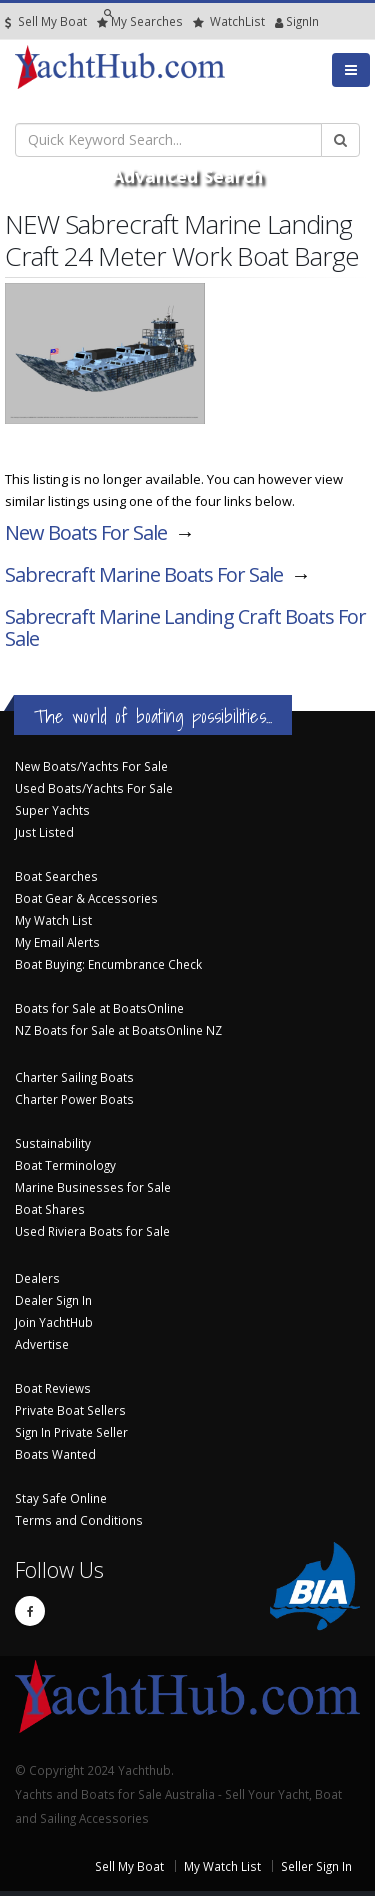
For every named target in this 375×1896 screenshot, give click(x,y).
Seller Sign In (316, 1866)
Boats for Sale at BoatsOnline (99, 1008)
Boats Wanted (55, 1454)
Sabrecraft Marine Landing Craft (185, 627)
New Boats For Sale (86, 532)
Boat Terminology (65, 1165)
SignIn (279, 21)
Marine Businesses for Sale (93, 1187)
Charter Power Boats (74, 1099)
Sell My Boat (46, 21)
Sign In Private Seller (71, 1432)
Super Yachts (52, 810)
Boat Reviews (53, 1388)
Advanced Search (187, 176)
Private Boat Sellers (70, 1410)
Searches (140, 21)
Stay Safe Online (61, 1498)
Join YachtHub (54, 1322)
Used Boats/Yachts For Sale (94, 788)
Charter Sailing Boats (74, 1077)
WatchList (229, 21)
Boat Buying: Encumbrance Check (108, 964)
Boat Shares (50, 1209)
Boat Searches (56, 876)
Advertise (42, 1344)
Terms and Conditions (79, 1520)
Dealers (37, 1278)
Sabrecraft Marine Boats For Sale (144, 574)
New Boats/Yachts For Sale (91, 766)
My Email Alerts (57, 942)
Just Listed (44, 832)
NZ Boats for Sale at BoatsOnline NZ (118, 1030)
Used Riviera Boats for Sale (92, 1231)
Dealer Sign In (53, 1300)
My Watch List (53, 920)
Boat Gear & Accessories (86, 898)
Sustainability (53, 1143)
